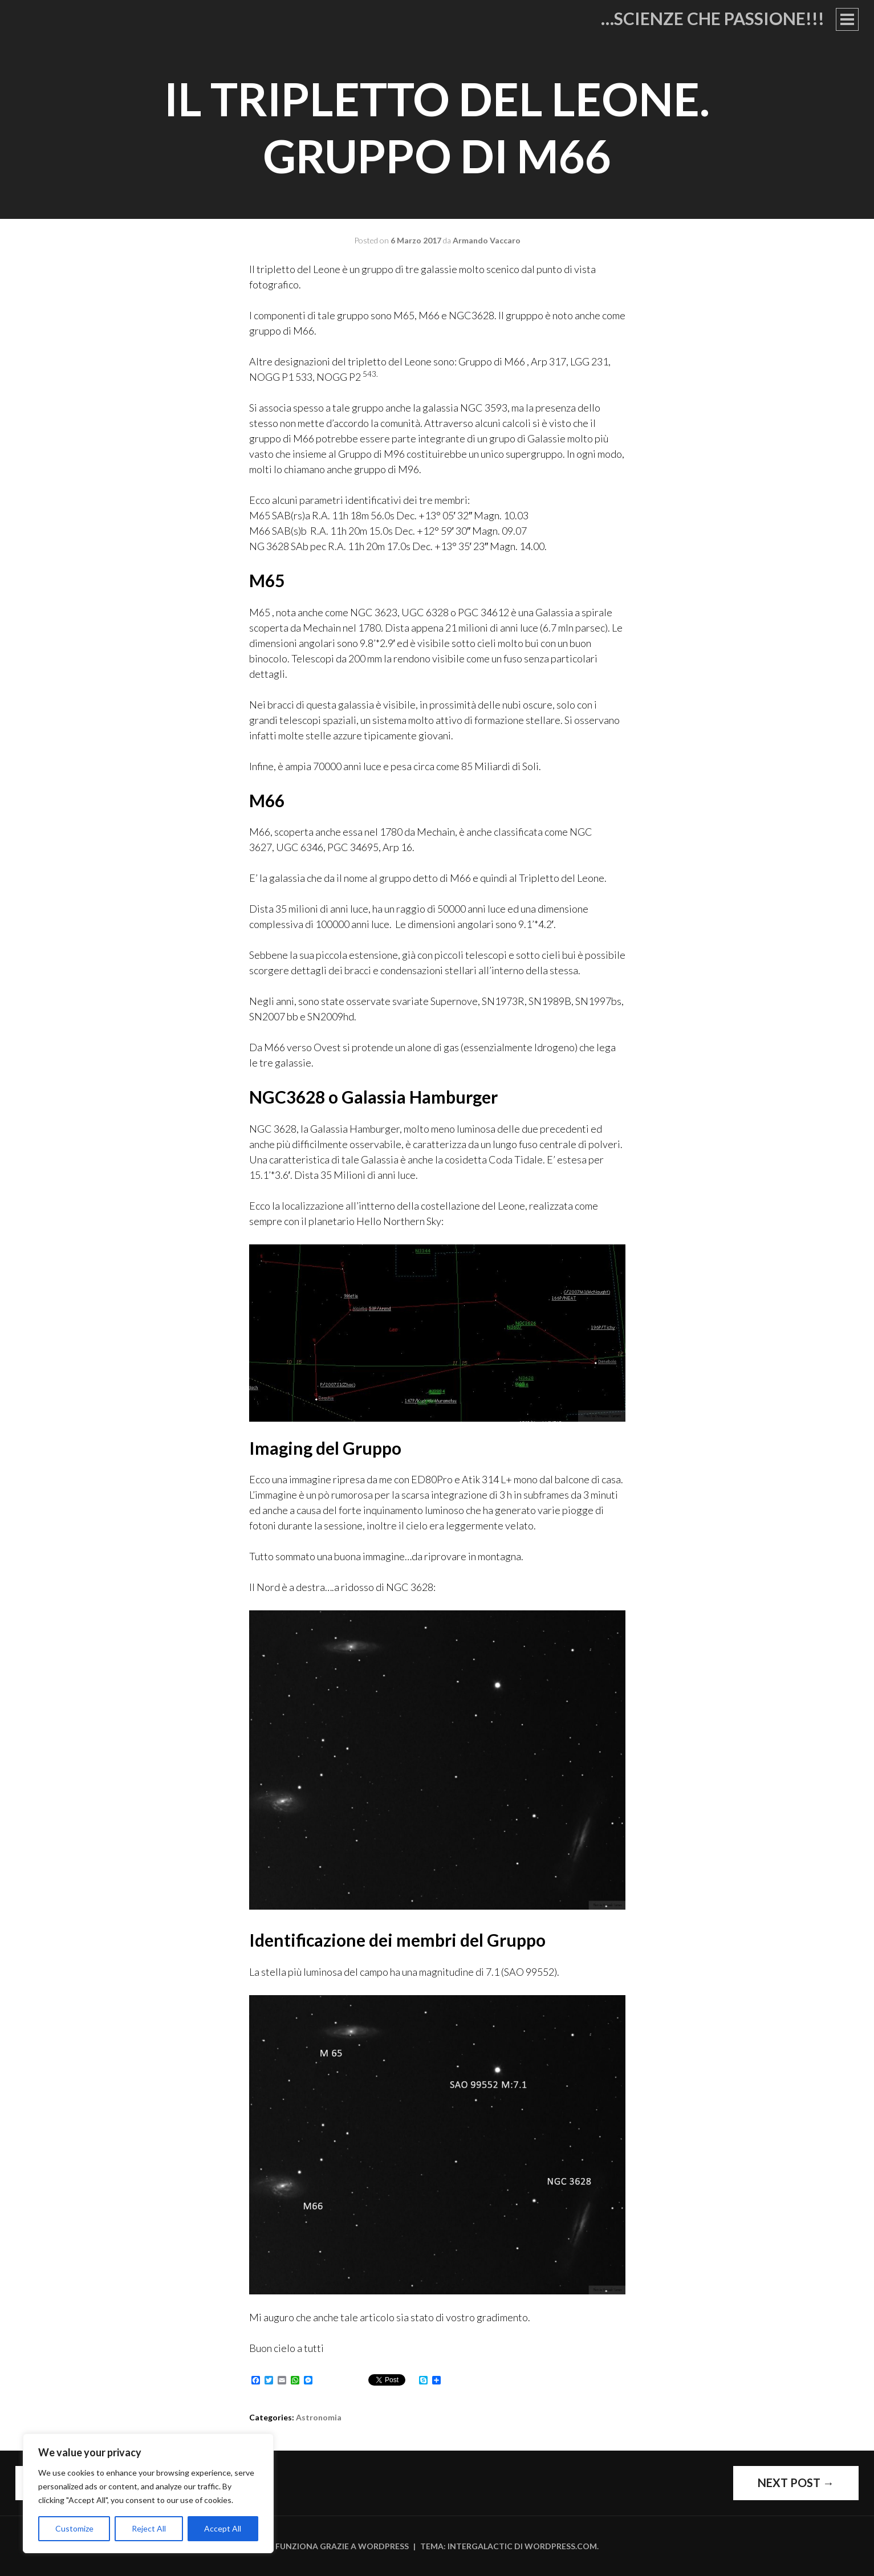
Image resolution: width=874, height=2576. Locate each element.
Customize (74, 2528)
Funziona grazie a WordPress (342, 2546)
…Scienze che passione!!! (712, 18)
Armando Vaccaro (487, 240)
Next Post (796, 2482)
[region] (148, 2493)
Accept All (222, 2528)
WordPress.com (561, 2546)
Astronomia (319, 2417)
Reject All (149, 2528)
